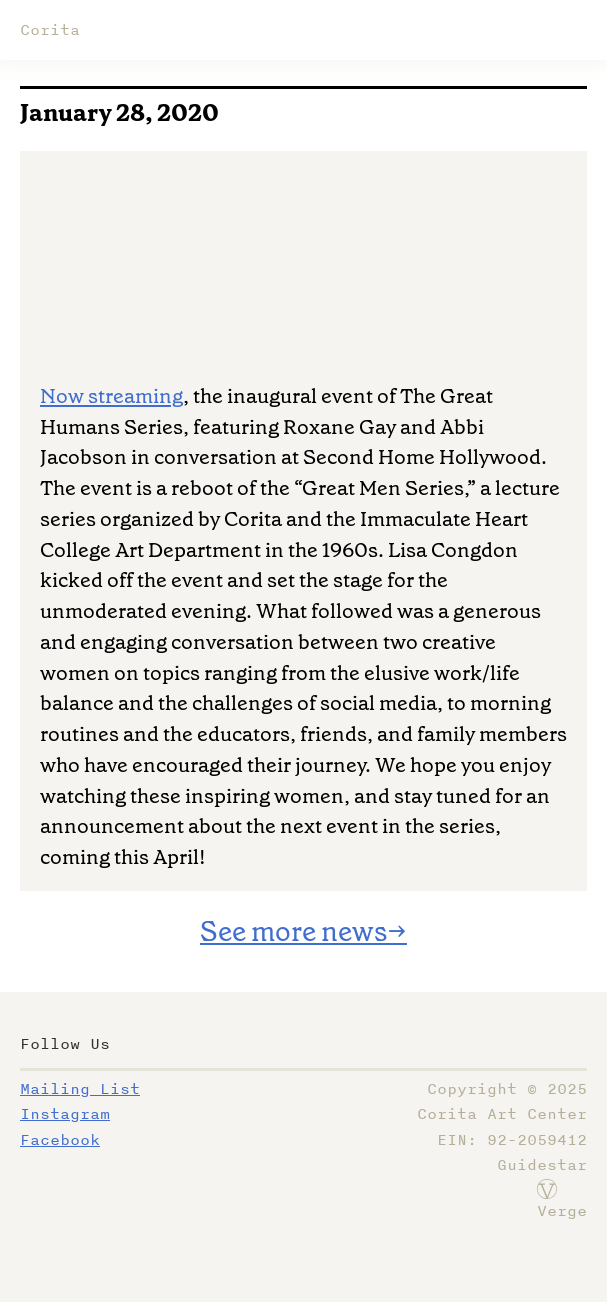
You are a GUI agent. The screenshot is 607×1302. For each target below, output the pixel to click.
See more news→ (303, 931)
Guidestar (542, 1165)
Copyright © (507, 1089)
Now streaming (111, 396)
